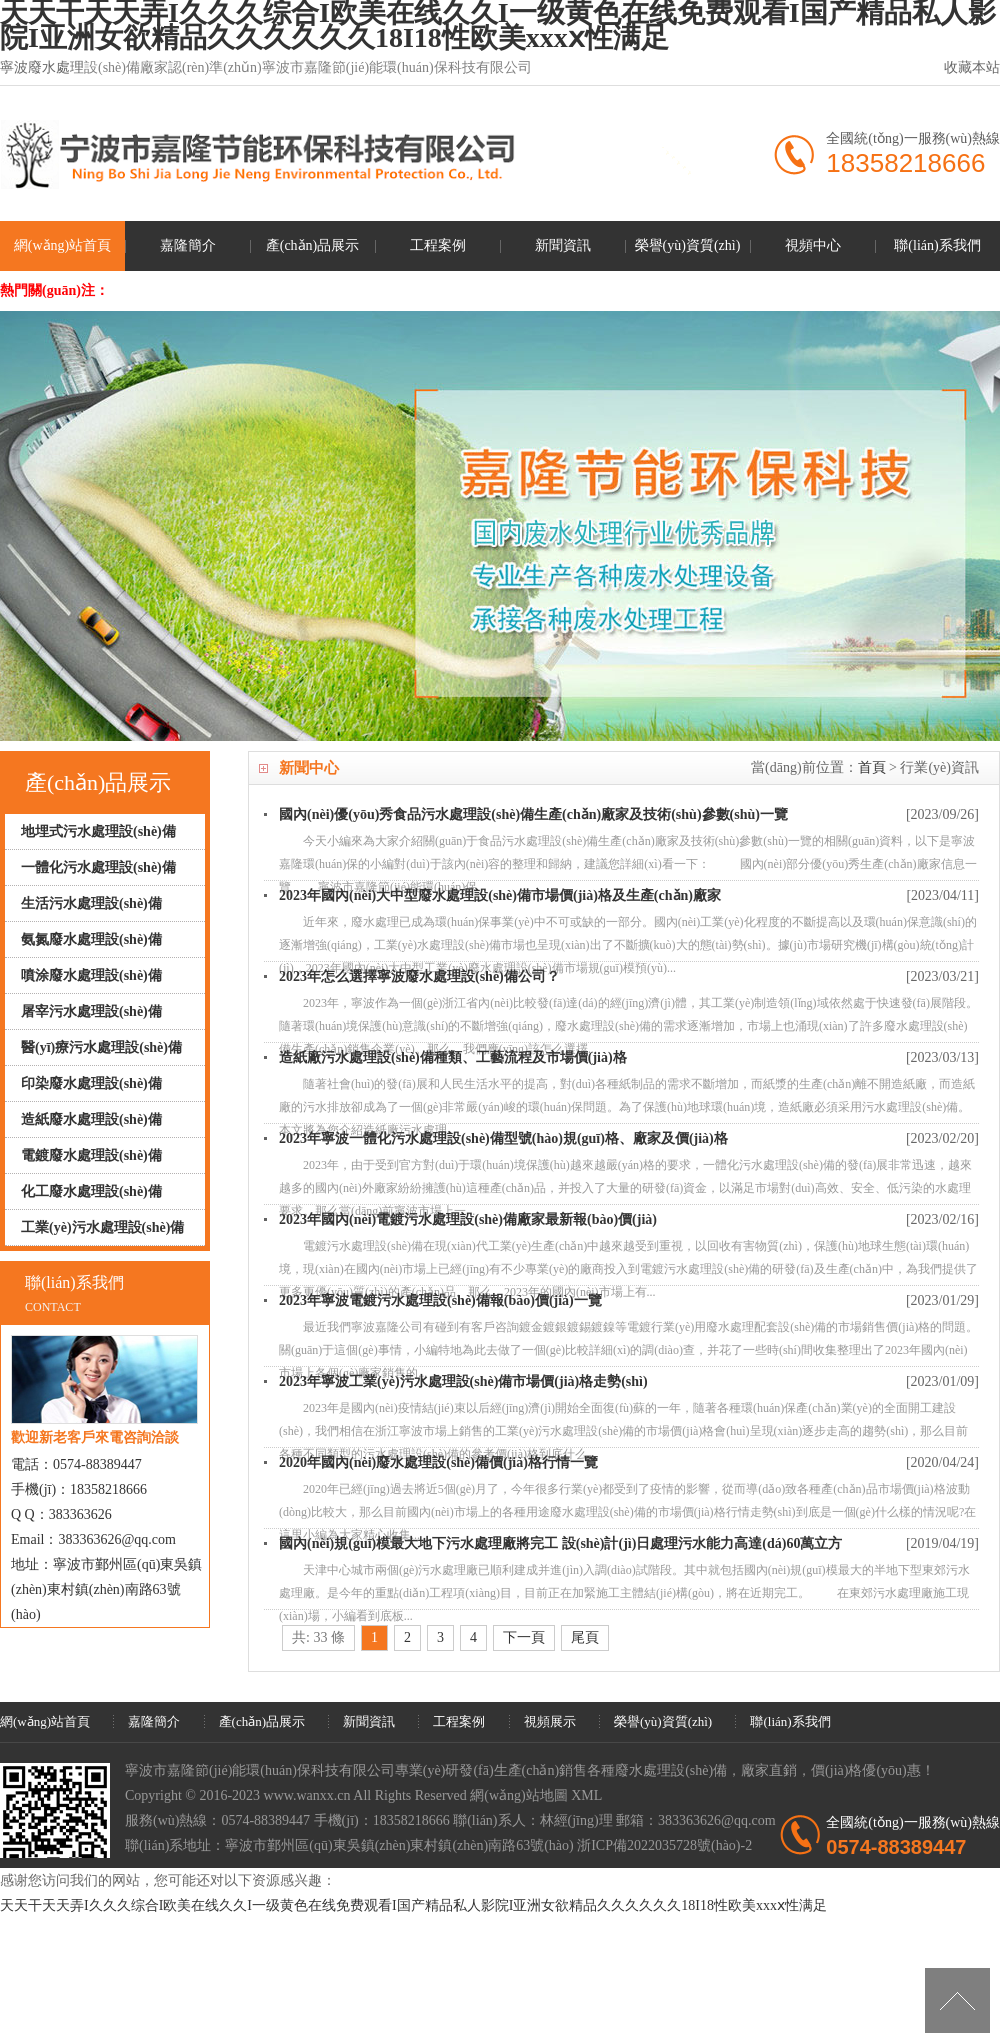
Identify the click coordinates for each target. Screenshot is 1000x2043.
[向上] (957, 2000)
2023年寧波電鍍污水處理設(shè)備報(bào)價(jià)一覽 (440, 1300)
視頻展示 (550, 1721)
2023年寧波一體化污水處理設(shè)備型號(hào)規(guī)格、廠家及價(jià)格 (503, 1138)
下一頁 (524, 1637)
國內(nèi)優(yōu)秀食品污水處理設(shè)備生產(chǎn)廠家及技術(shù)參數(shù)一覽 (533, 814)
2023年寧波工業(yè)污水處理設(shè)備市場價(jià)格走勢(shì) (463, 1381)
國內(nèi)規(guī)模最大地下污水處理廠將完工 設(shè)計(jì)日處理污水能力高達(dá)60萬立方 (560, 1543)
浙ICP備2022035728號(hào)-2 (664, 1845)
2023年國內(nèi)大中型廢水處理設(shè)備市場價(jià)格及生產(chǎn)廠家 (500, 895)
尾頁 (585, 1637)
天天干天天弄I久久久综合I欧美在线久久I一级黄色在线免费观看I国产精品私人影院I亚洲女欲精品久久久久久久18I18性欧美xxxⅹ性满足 (413, 1905)
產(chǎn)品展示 (313, 245)
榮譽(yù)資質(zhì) (688, 245)
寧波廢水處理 (42, 67)
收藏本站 (972, 67)
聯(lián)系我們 (937, 245)
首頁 (872, 767)
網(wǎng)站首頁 (62, 245)
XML (586, 1795)
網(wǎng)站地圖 (518, 1795)
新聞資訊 (563, 245)
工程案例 (438, 245)
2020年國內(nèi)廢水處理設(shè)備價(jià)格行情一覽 (438, 1462)
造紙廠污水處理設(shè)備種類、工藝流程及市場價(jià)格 (453, 1057)
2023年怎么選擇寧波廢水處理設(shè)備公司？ (419, 976)
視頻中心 (813, 245)
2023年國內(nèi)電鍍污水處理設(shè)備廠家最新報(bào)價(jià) (468, 1219)
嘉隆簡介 (188, 245)
